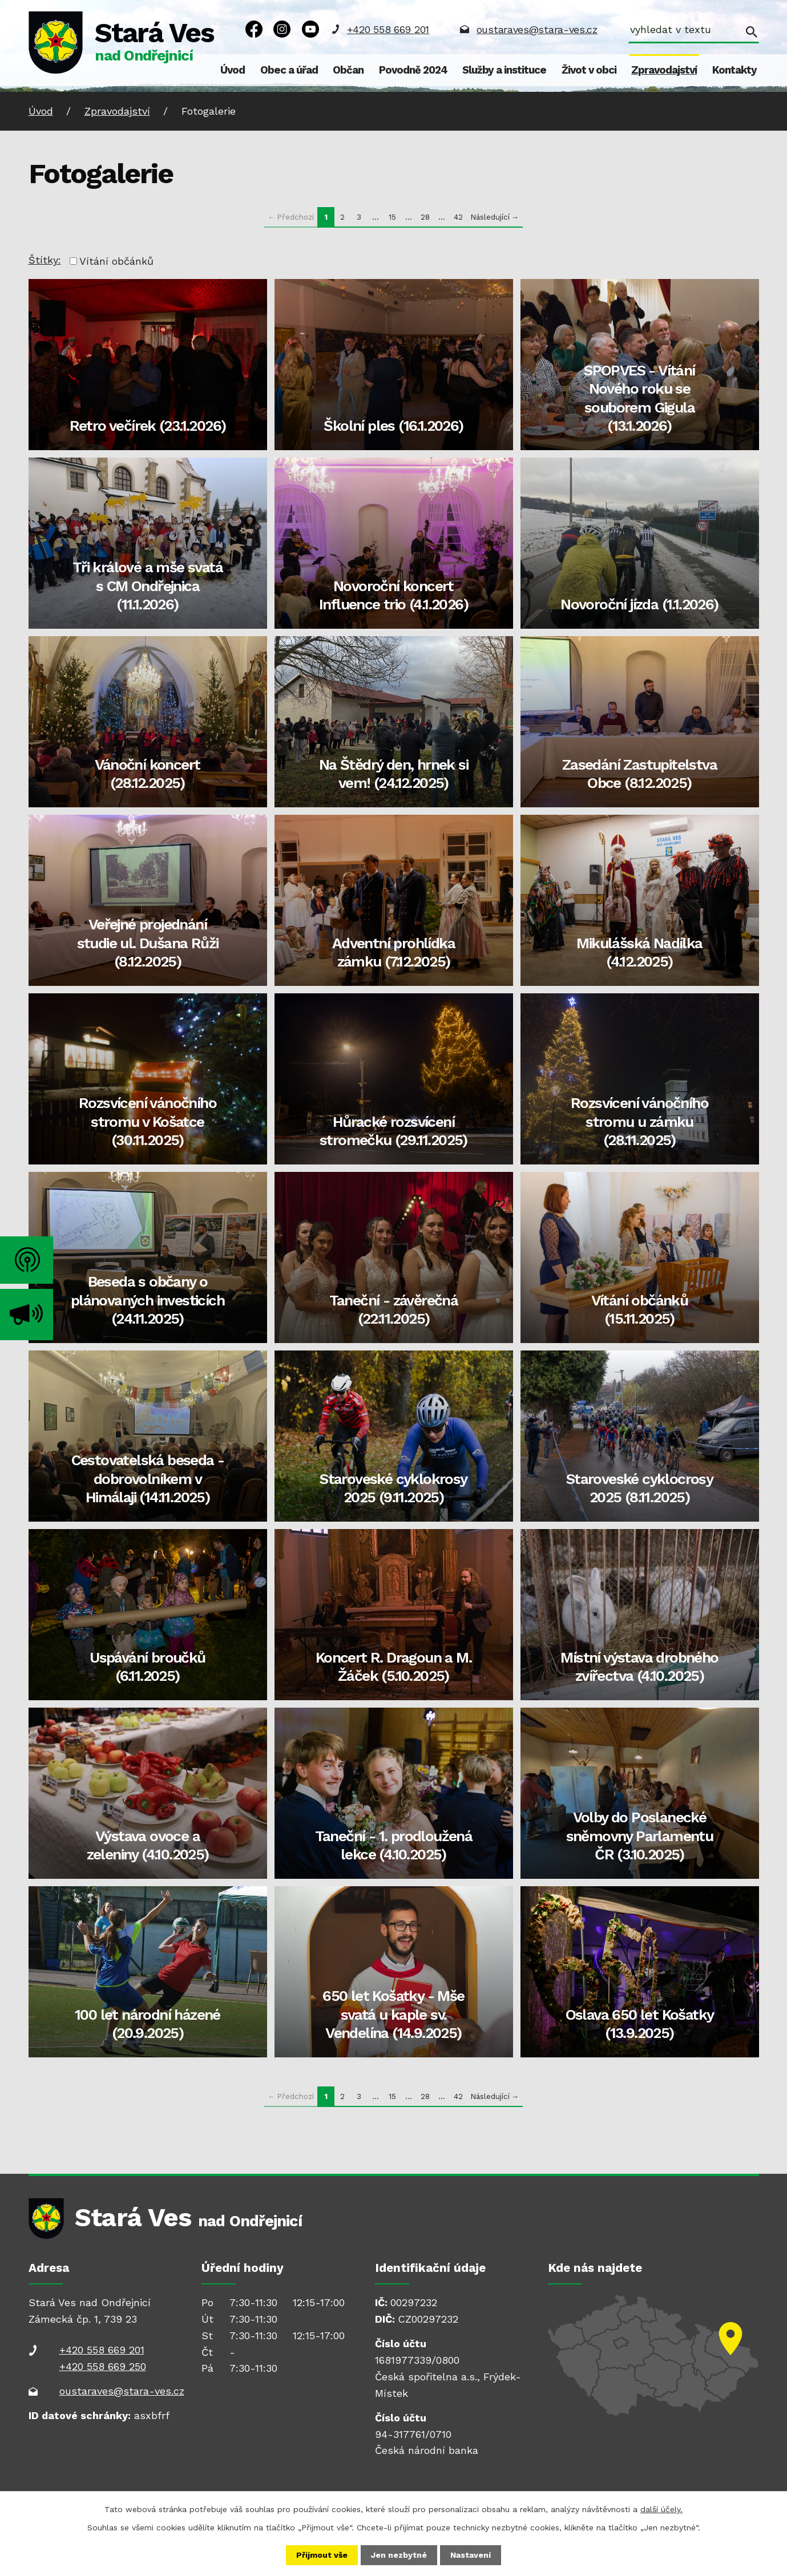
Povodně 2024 (413, 70)
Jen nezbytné (399, 2554)
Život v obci (589, 70)
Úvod (232, 70)
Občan (348, 70)
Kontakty (734, 70)
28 (425, 216)
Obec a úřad (289, 70)
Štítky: (45, 260)
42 (458, 216)
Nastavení (470, 2554)
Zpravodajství (664, 70)
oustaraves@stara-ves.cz (537, 29)
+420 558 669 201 (388, 29)
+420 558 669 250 (102, 2366)
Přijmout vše (322, 2554)
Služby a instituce (504, 70)
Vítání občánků (116, 261)
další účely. (661, 2509)
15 (392, 216)
